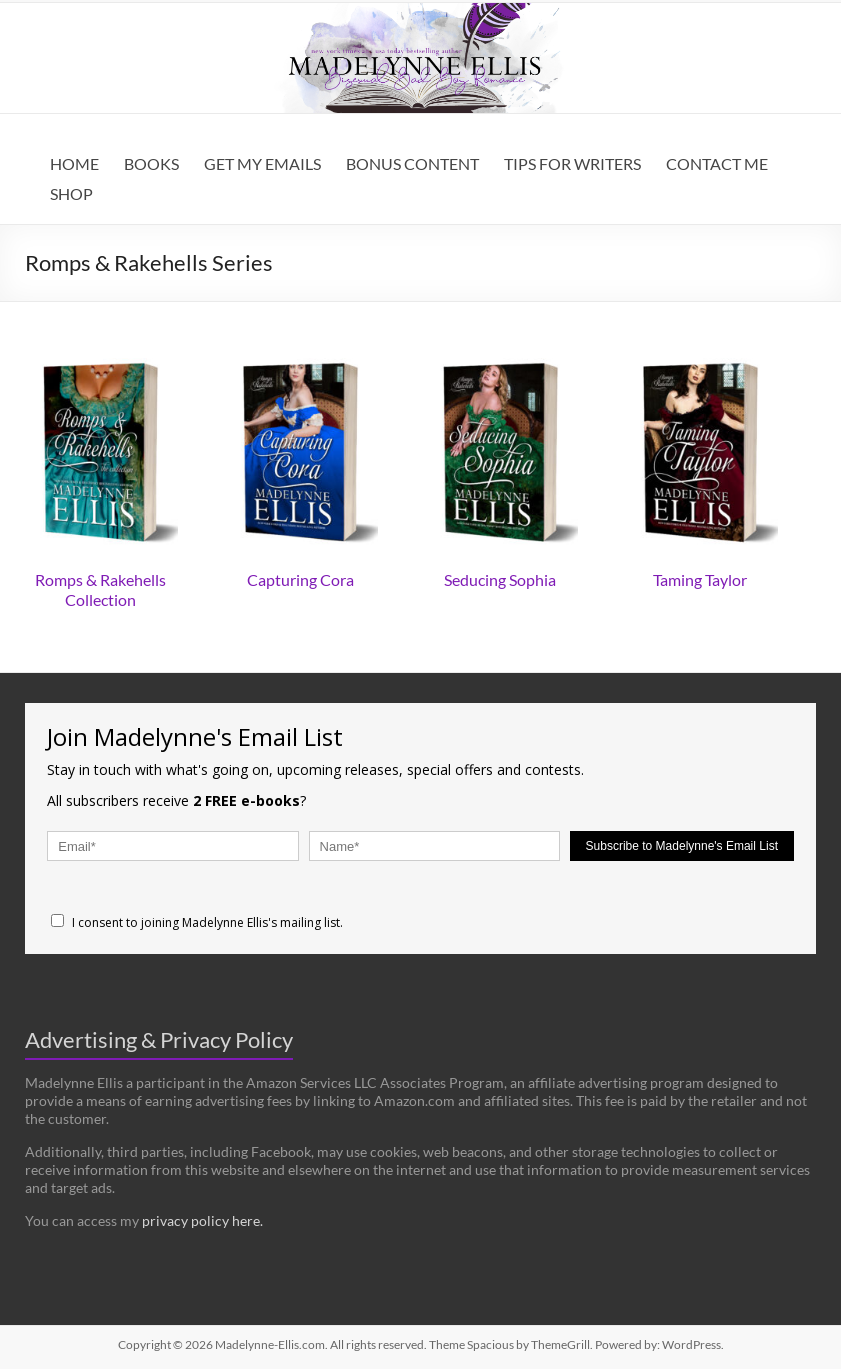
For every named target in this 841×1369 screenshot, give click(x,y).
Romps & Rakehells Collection (100, 589)
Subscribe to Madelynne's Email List (682, 846)
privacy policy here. (202, 1220)
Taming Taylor (700, 579)
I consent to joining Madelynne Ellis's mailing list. (197, 922)
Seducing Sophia (500, 579)
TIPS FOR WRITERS (572, 163)
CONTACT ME (717, 163)
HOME (74, 163)
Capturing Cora (300, 579)
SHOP (71, 193)
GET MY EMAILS (262, 163)
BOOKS (151, 163)
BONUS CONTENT (412, 163)
